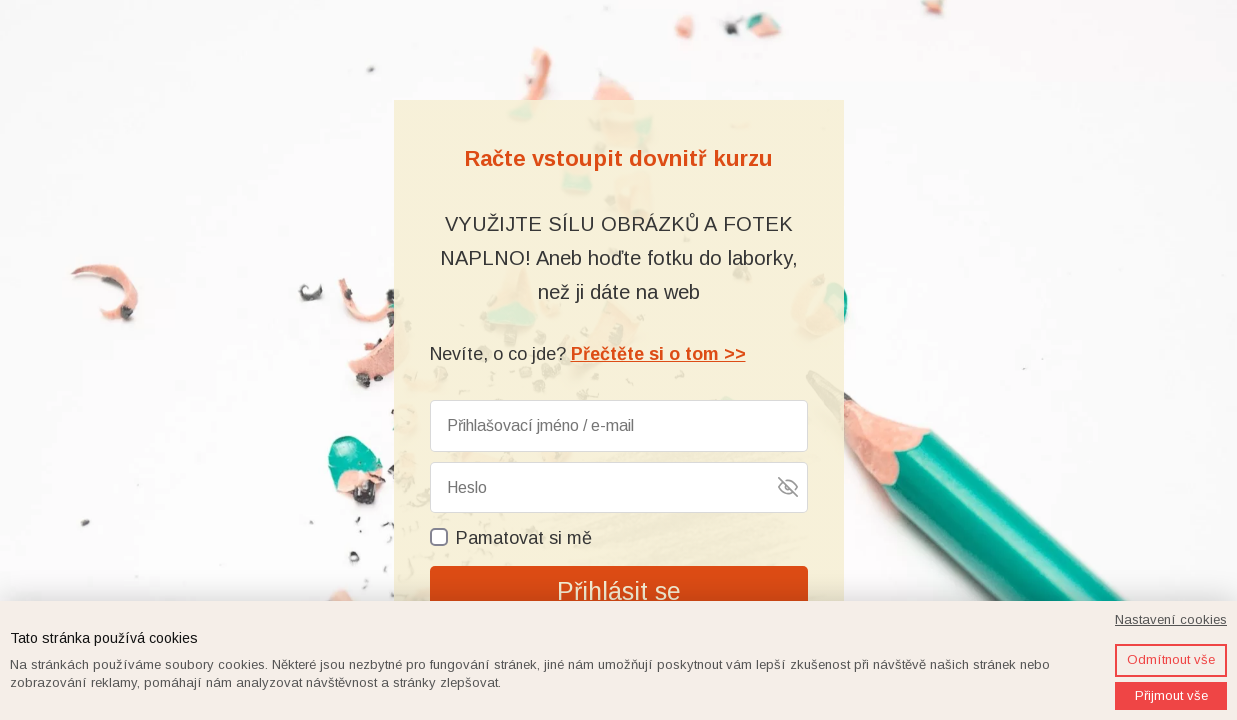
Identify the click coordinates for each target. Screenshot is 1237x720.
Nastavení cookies (1171, 619)
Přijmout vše (1171, 695)
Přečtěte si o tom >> (658, 354)
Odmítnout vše (1171, 659)
